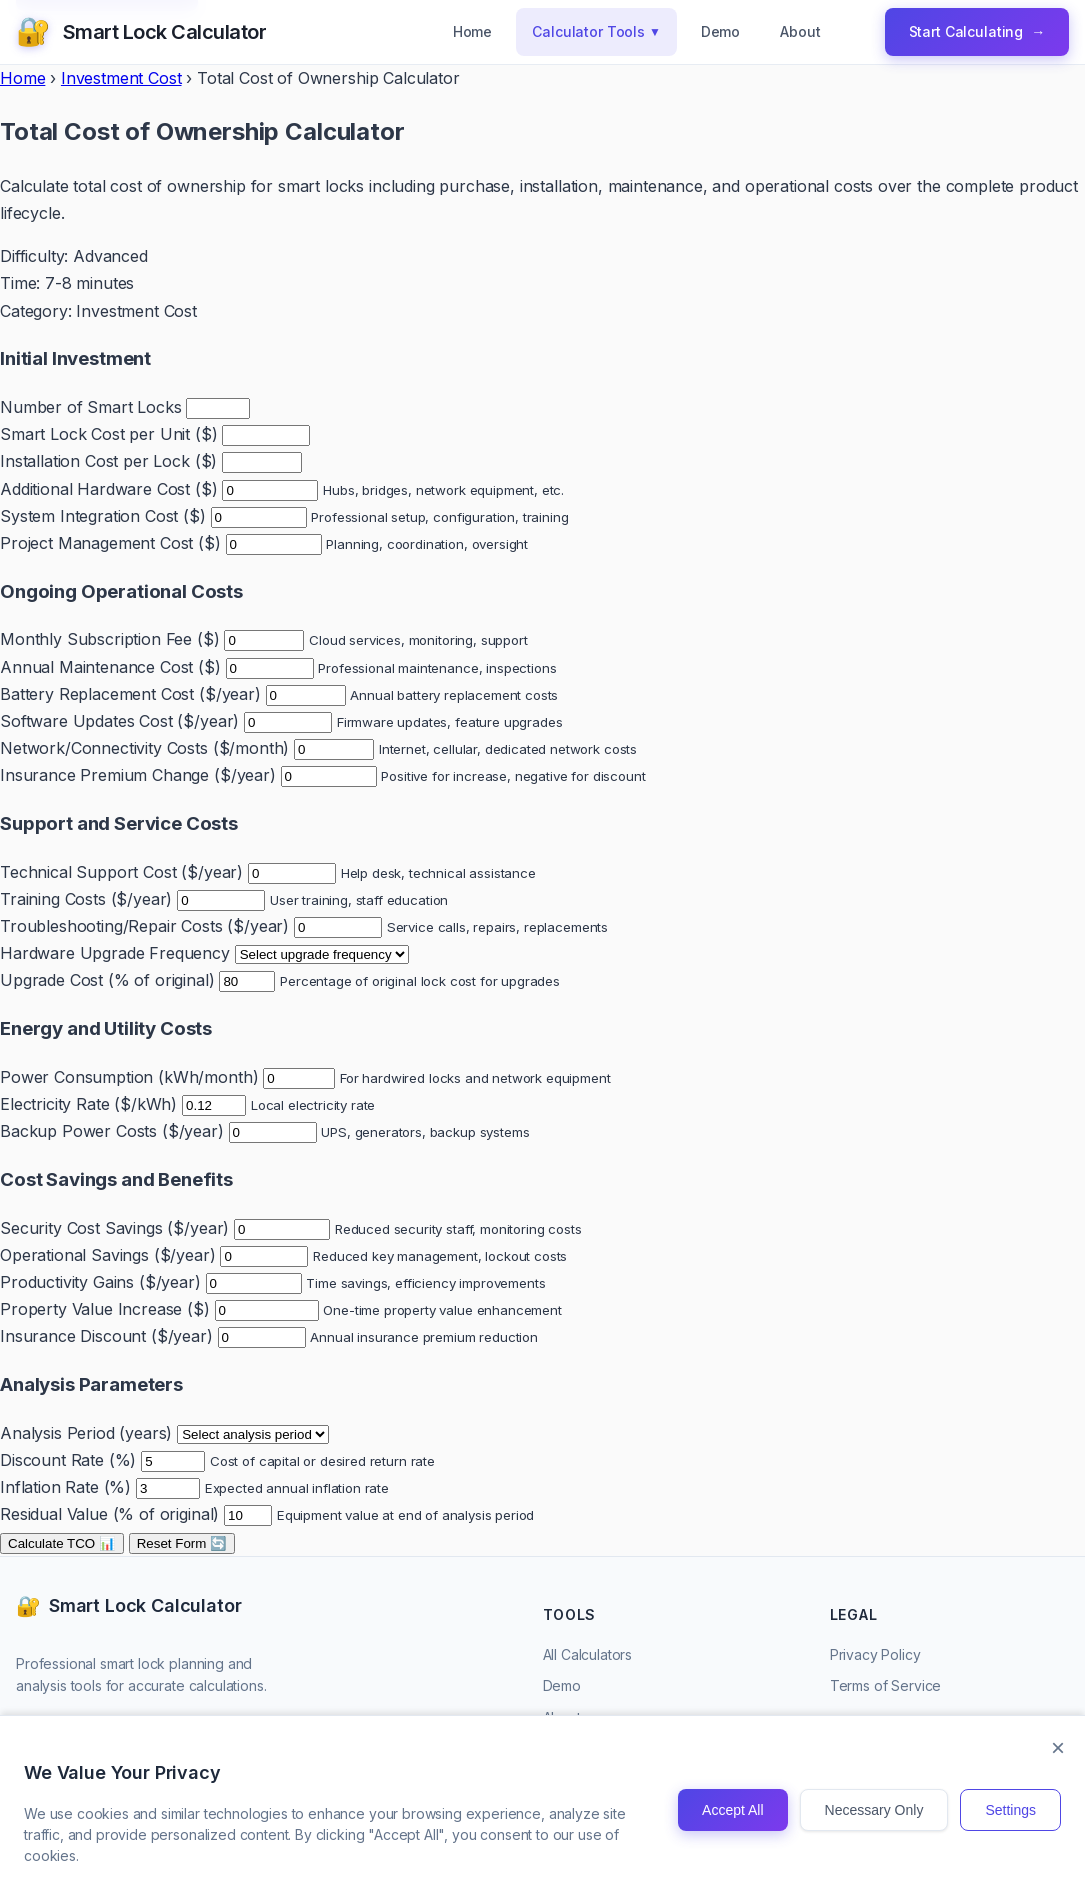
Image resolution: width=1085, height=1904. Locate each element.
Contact (568, 1749)
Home (472, 31)
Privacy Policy (875, 1654)
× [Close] (1058, 1831)
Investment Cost (121, 78)
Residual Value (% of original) (109, 1514)
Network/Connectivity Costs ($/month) (144, 748)
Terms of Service (885, 1685)
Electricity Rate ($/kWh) (88, 1104)
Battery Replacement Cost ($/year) (130, 694)
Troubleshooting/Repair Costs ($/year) (144, 926)
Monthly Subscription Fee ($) (110, 639)
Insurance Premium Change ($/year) (138, 775)
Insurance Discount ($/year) (106, 1336)
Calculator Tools (596, 32)
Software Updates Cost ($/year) (119, 721)
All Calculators (588, 1654)
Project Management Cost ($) (110, 543)
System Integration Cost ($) (103, 516)
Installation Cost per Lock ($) (108, 461)
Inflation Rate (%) (65, 1487)
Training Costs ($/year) (86, 899)
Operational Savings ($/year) (108, 1255)
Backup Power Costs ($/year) (112, 1131)
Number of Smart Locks (91, 407)
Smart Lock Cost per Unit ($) (109, 434)
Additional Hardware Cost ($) (109, 489)
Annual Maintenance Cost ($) (110, 667)
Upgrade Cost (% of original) (107, 980)
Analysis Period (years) (86, 1433)
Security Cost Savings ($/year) (114, 1228)
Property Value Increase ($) (105, 1309)
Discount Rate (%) (68, 1460)
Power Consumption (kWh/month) (129, 1077)
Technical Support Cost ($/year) (121, 872)
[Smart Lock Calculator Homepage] (141, 32)
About (800, 31)
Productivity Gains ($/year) (100, 1282)
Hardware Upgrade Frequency (115, 953)
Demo (720, 31)
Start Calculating (977, 32)
